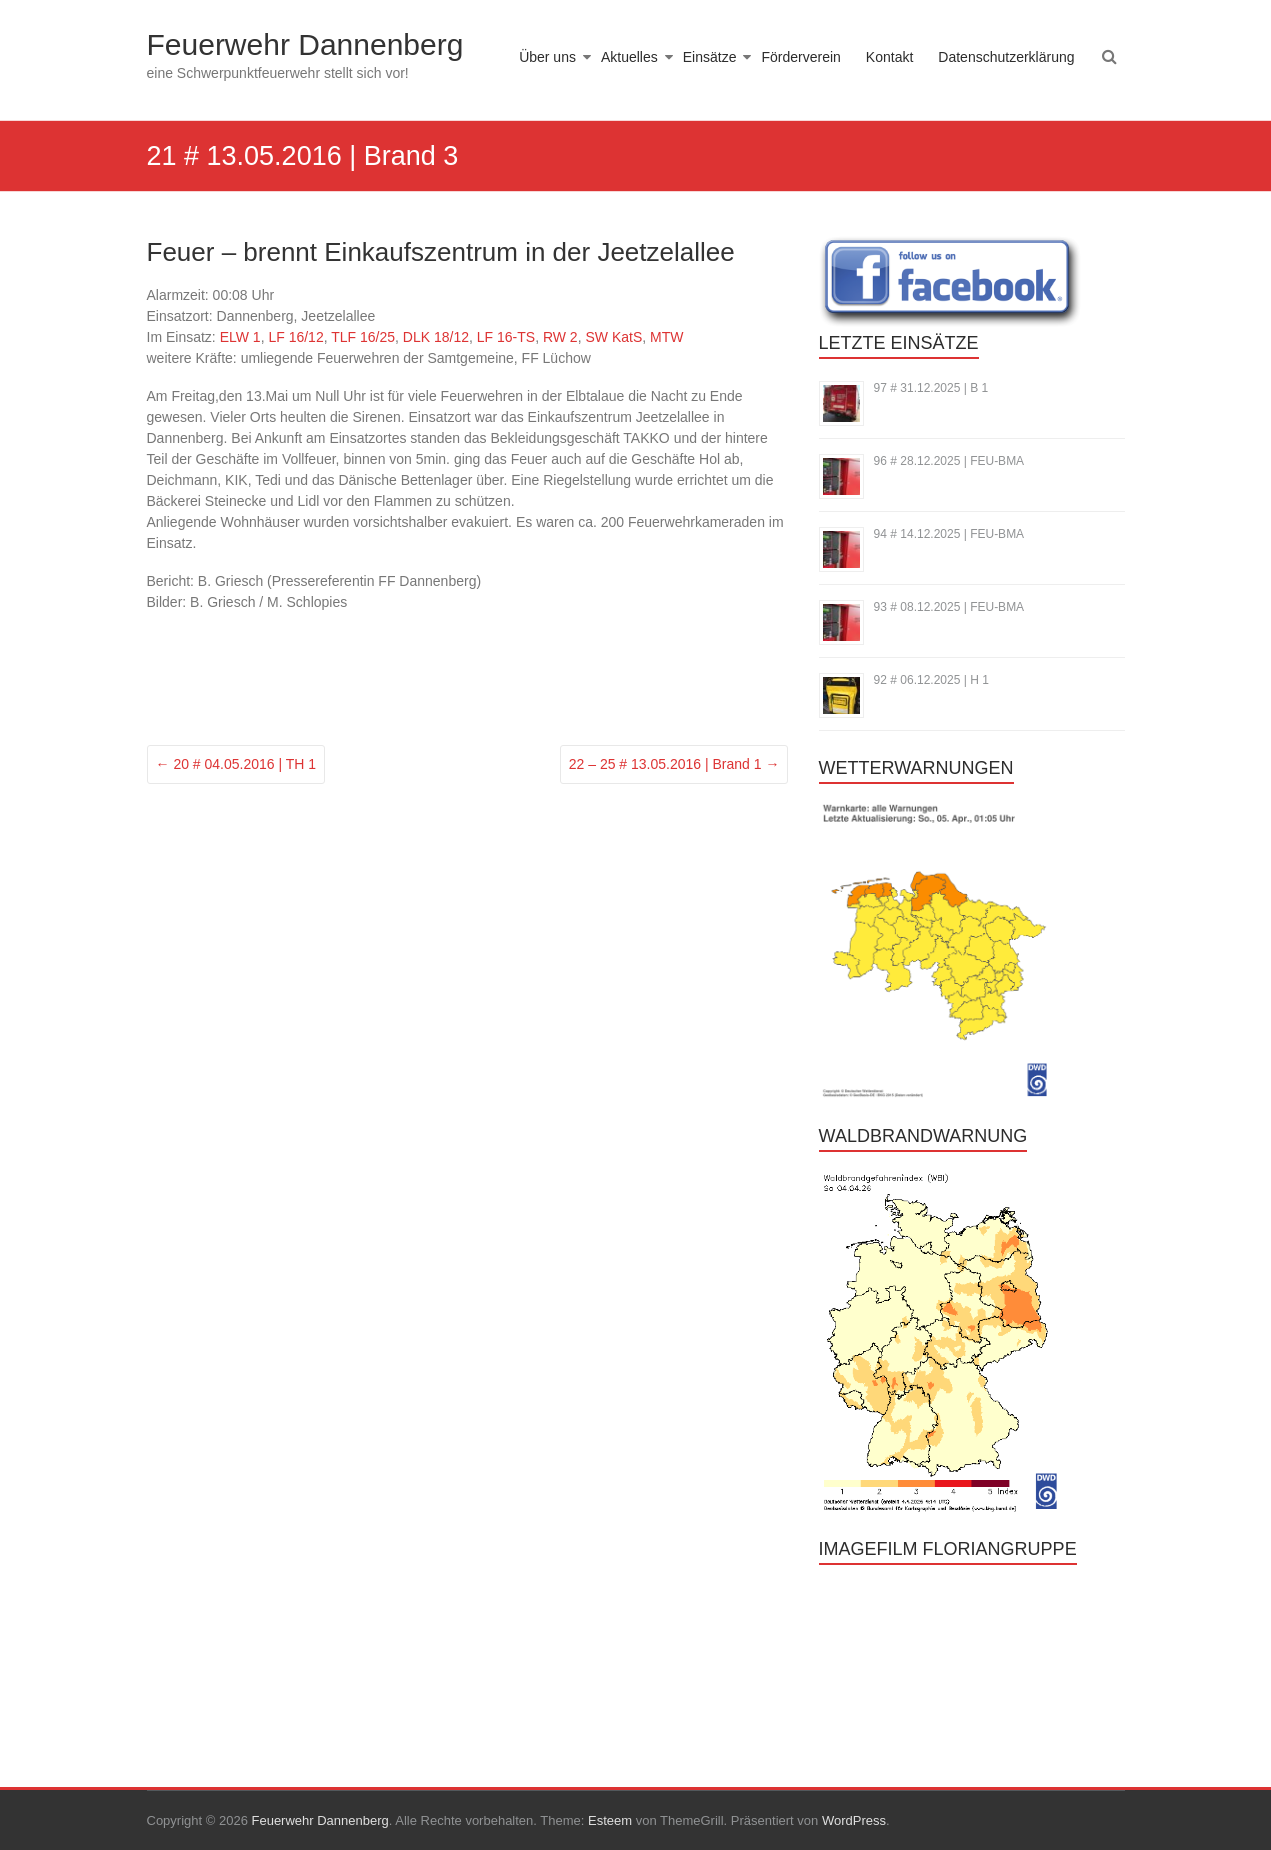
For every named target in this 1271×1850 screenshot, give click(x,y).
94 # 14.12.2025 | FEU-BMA (949, 534)
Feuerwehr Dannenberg (305, 44)
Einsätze (710, 57)
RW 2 (560, 337)
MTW (666, 337)
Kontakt (889, 57)
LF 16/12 (295, 337)
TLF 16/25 (363, 337)
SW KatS (613, 337)
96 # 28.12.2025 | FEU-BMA (949, 461)
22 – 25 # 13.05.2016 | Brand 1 (674, 764)
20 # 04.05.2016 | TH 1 (236, 764)
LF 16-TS (506, 337)
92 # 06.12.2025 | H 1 (931, 680)
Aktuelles (629, 57)
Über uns (547, 57)
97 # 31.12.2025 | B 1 (931, 388)
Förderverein (800, 57)
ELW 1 (240, 337)
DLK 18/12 (436, 337)
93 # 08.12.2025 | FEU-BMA (949, 607)
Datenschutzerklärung (1006, 57)
